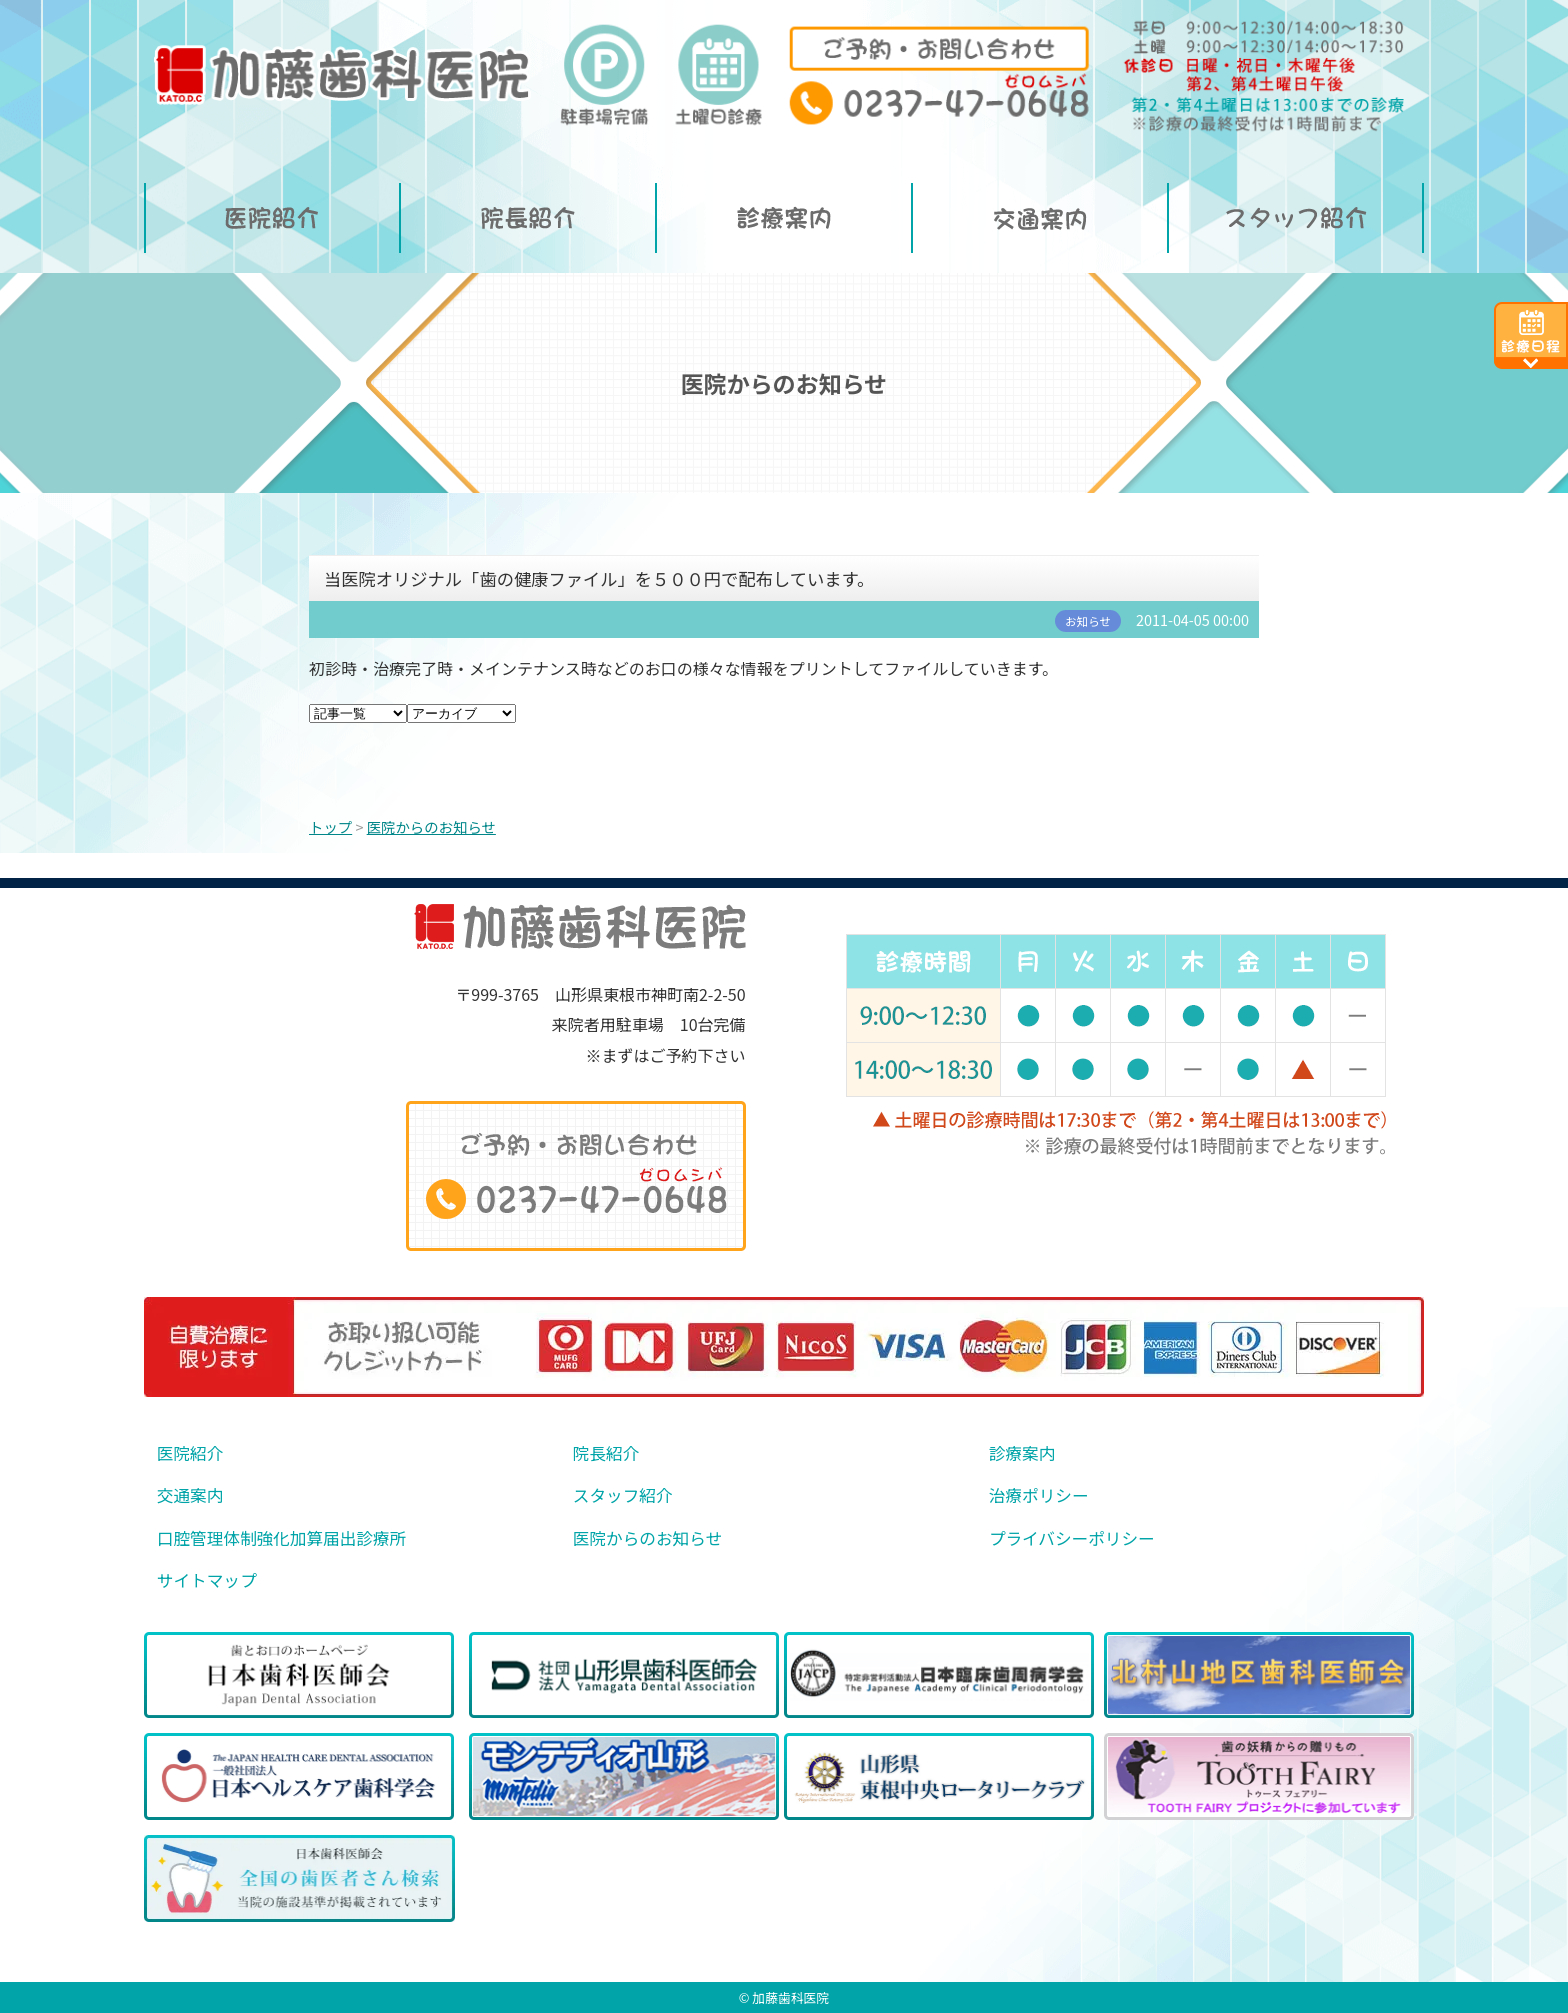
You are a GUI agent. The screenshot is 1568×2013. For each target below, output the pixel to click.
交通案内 (190, 1495)
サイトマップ (207, 1580)
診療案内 (1022, 1453)
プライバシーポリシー (1072, 1538)
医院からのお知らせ (647, 1538)
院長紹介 (606, 1453)
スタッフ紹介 (623, 1495)
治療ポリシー (1039, 1495)
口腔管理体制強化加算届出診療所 (281, 1538)
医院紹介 (190, 1453)
